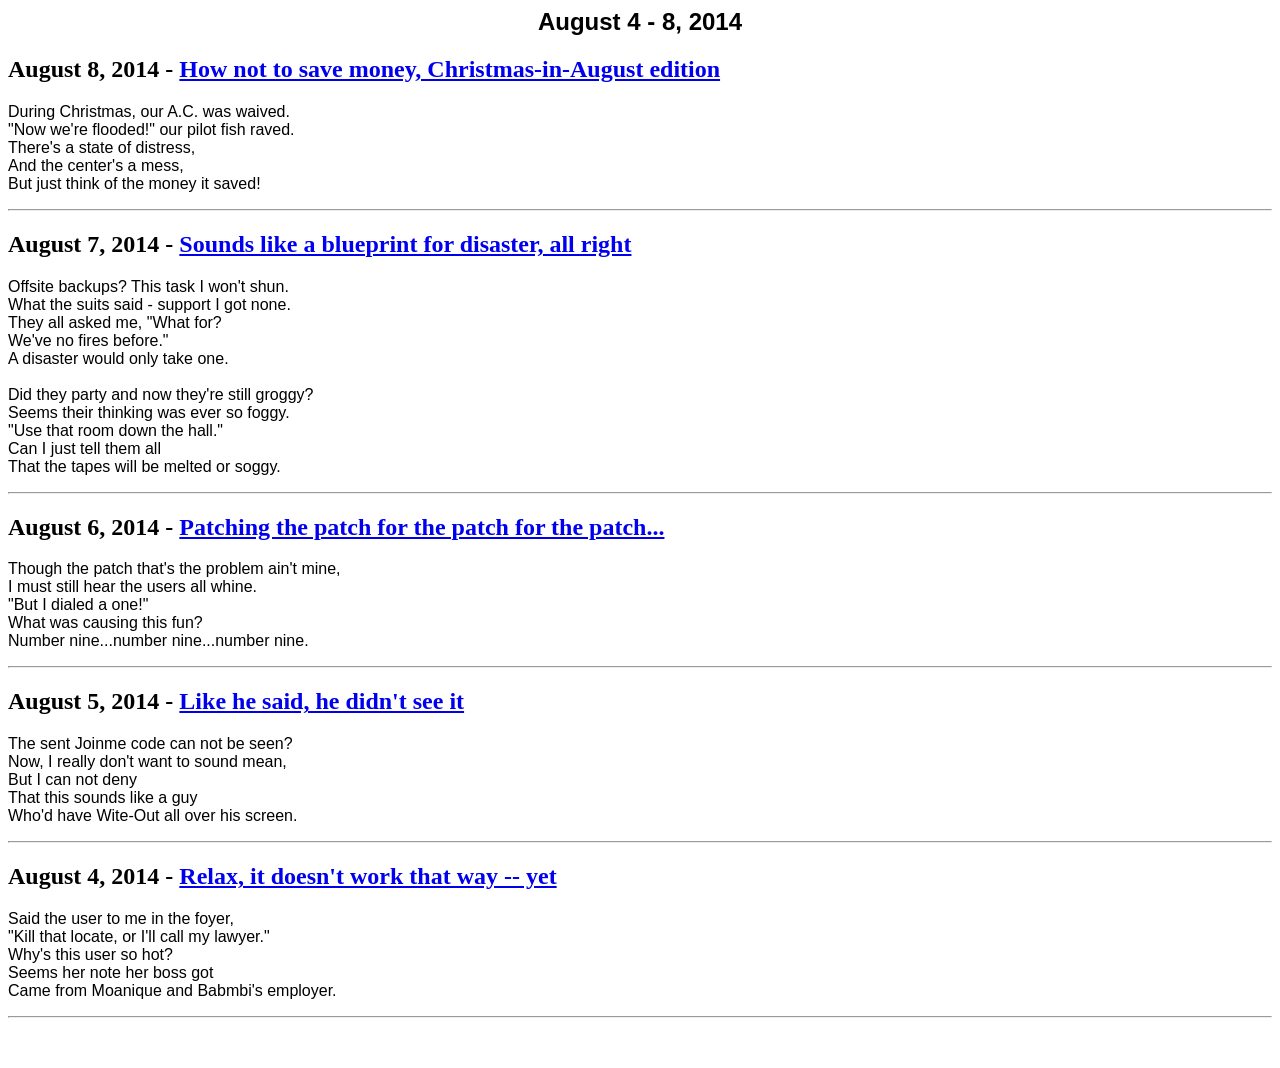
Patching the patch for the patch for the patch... (421, 527)
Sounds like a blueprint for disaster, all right (405, 244)
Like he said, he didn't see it (321, 701)
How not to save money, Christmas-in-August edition (449, 69)
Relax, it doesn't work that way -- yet (367, 876)
